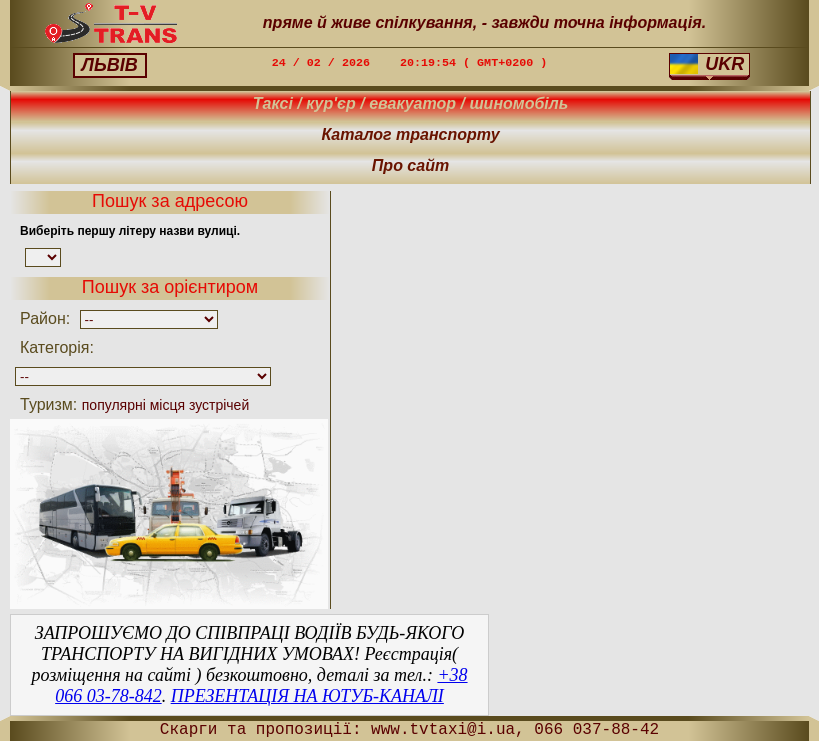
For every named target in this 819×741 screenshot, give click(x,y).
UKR (707, 64)
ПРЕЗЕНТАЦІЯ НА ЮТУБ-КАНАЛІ (307, 696)
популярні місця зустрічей (165, 405)
